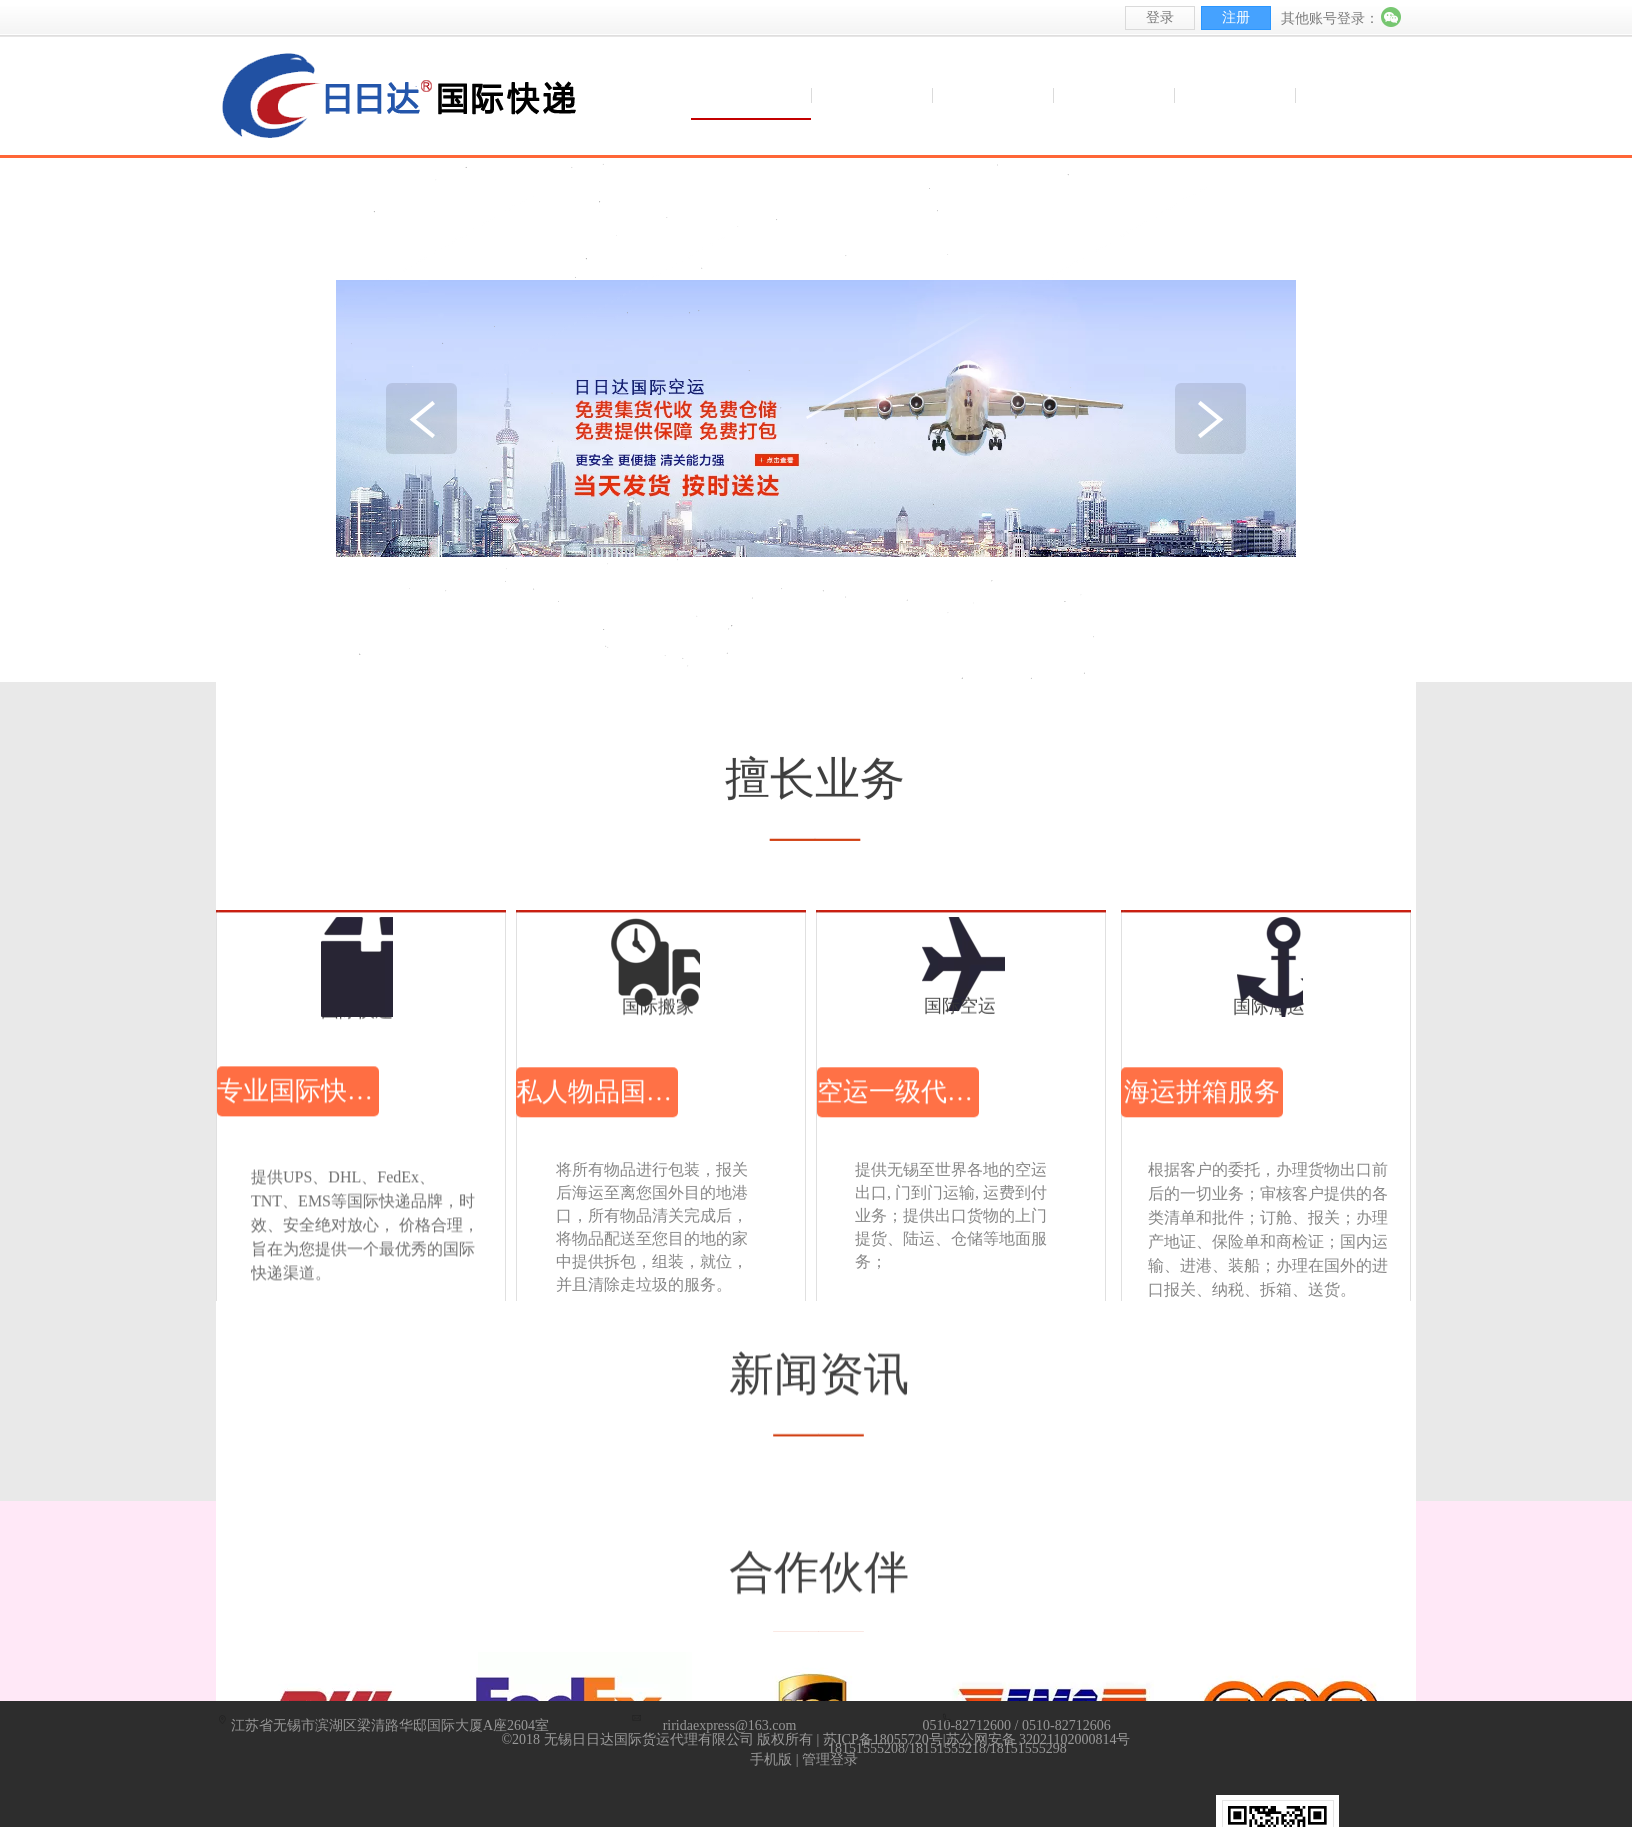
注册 (1236, 17)
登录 (1160, 17)
